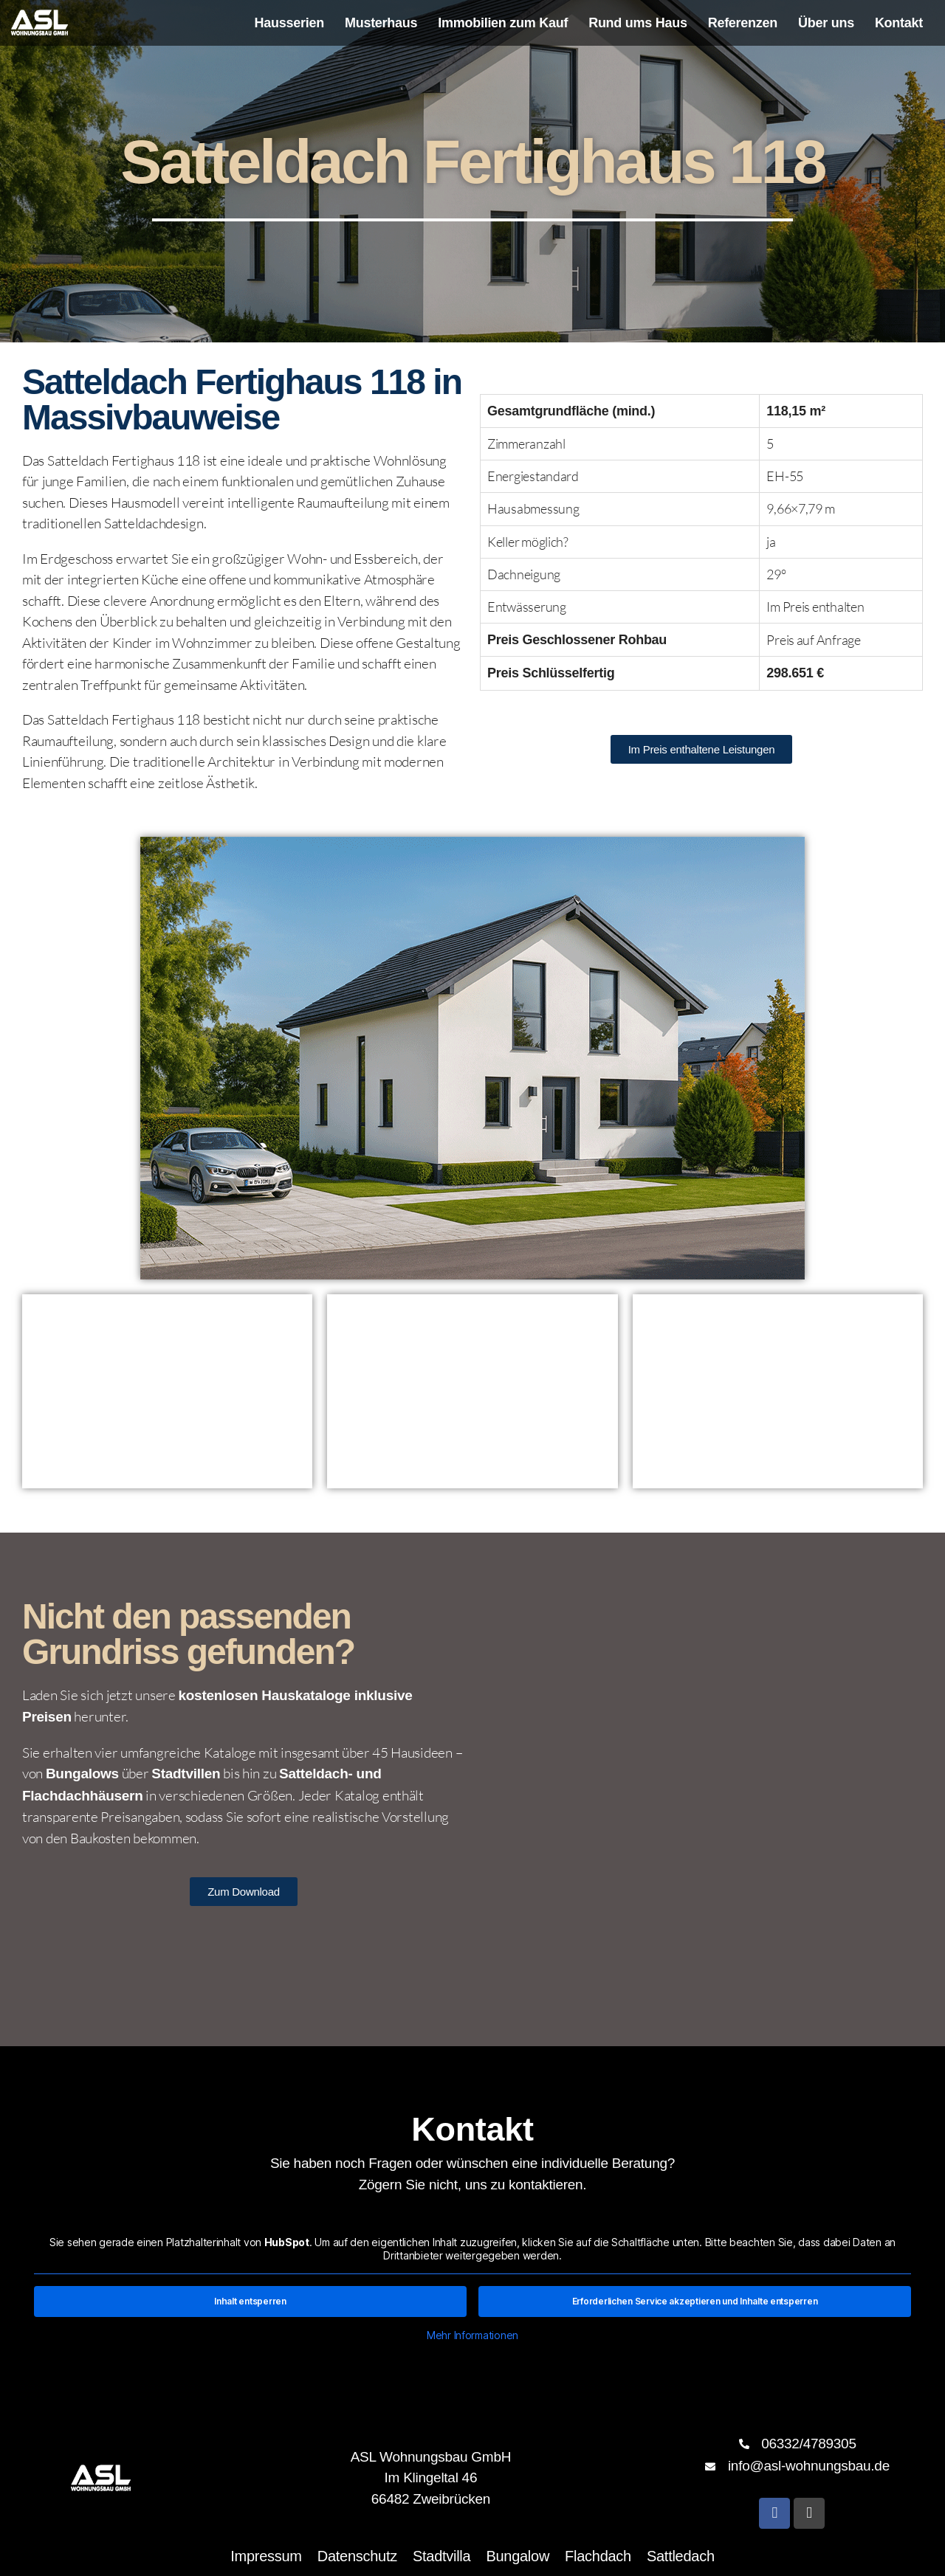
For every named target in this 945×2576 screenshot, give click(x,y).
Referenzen (742, 22)
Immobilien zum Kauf (503, 22)
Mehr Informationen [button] (472, 2335)
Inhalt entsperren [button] (250, 2301)
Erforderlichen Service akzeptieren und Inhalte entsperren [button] (695, 2301)
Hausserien (289, 22)
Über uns (826, 22)
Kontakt (899, 22)
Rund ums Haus (637, 22)
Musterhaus (381, 22)
